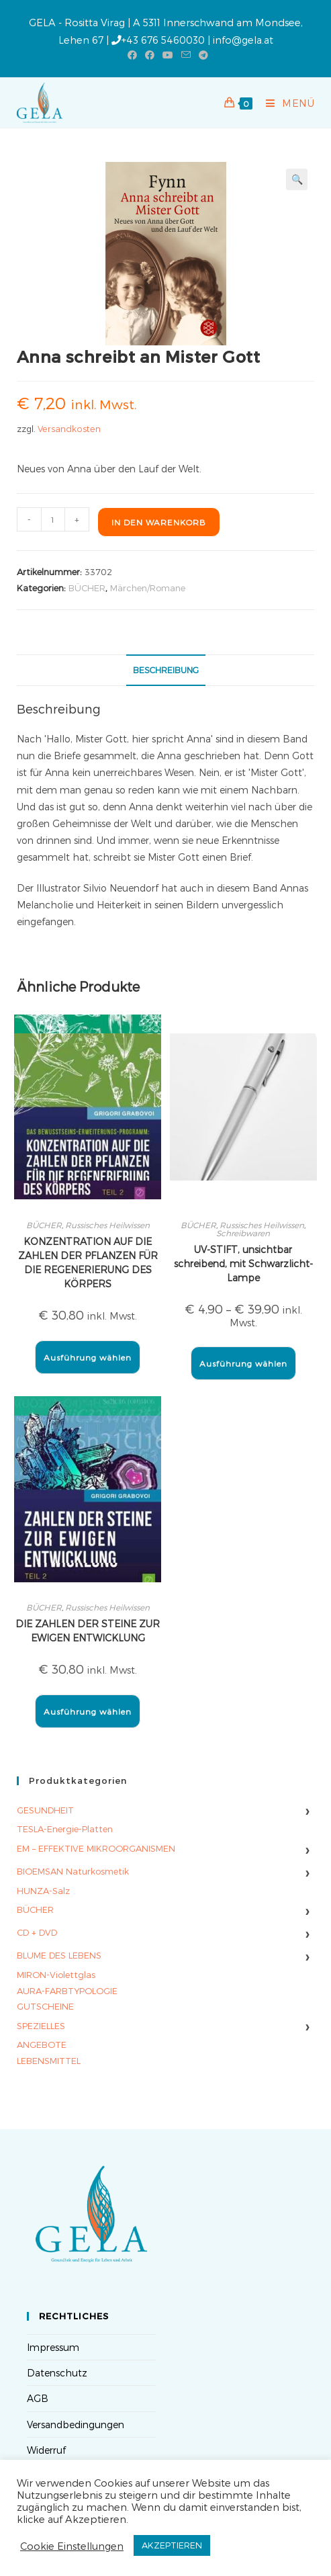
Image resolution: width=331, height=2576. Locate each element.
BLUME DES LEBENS (59, 1955)
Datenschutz (57, 2372)
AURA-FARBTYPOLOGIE (67, 1990)
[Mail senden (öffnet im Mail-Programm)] (186, 55)
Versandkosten (69, 428)
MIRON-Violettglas (56, 1974)
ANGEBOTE (41, 2044)
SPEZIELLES (41, 2025)
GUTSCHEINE (45, 2006)
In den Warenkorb (158, 522)
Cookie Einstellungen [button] (72, 2546)
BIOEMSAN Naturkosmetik (73, 1871)
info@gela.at (243, 40)
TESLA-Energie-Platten (65, 1828)
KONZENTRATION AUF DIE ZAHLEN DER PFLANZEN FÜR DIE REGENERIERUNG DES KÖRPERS (88, 1262)
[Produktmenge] (53, 519)
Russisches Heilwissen (107, 1225)
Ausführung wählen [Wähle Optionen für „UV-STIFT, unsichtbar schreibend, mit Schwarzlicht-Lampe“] (243, 1363)
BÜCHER (86, 588)
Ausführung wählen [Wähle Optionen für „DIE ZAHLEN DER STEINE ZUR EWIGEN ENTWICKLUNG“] (88, 1711)
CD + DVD (37, 1932)
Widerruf (46, 2450)
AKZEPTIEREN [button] (172, 2545)
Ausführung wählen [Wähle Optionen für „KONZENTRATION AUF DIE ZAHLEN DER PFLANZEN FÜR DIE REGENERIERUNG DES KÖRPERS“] (88, 1357)
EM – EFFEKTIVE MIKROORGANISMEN (96, 1848)
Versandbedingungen (75, 2424)
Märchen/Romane (147, 588)
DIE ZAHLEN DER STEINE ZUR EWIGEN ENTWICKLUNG (87, 1630)
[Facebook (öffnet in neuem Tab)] (132, 55)
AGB (37, 2398)
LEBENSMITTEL (49, 2060)
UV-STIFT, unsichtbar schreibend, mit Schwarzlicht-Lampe (243, 1263)
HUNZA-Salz (43, 1890)
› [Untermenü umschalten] (307, 1810)
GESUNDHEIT (45, 1810)
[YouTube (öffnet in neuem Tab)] (167, 55)
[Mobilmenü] (285, 103)
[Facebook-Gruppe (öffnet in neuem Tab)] (149, 55)
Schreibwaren (243, 1233)
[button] (297, 179)
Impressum (53, 2347)
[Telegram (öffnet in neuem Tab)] (201, 55)
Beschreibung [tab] (166, 669)
